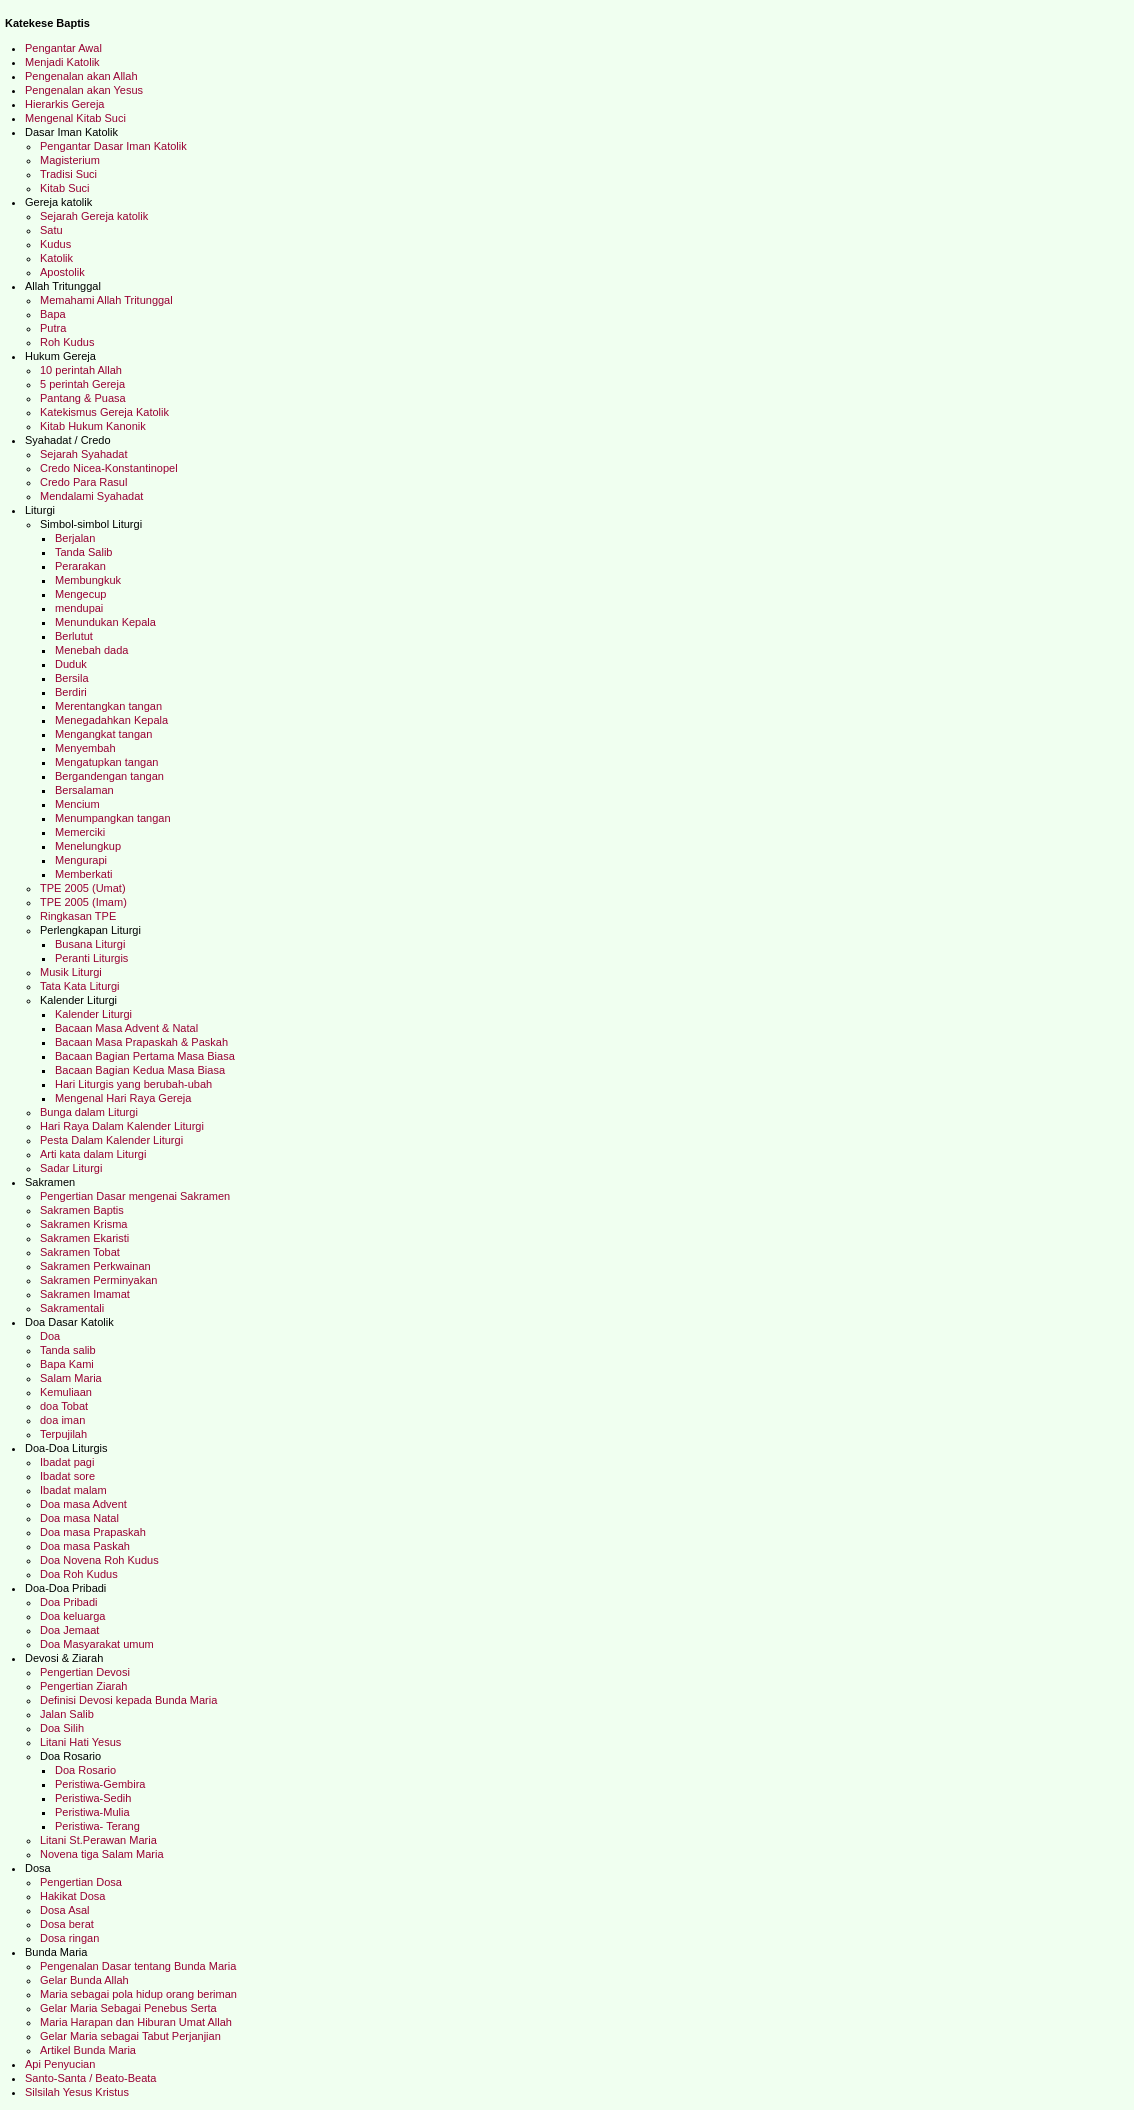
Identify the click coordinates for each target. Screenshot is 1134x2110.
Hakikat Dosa (72, 1896)
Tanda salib (69, 1350)
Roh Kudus (67, 342)
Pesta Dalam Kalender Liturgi (111, 1140)
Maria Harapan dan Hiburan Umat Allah (136, 2022)
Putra (53, 328)
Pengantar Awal (65, 48)
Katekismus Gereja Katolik (110, 412)
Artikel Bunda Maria (88, 2050)
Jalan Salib (67, 1714)
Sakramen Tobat (81, 1252)
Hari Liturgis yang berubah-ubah (135, 1084)
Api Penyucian (60, 2064)
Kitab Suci (66, 188)
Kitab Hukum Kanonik (99, 426)
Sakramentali (72, 1308)
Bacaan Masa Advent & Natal (128, 1028)
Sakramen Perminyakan (102, 1280)
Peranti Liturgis (93, 958)
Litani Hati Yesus (83, 1742)
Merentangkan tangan (111, 706)
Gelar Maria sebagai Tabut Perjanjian (130, 2036)
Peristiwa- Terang (103, 1826)
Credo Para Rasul (87, 482)
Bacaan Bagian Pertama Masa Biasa (145, 1056)
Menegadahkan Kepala (114, 720)
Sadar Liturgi (72, 1168)
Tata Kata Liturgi (81, 986)
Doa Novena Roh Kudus (101, 1560)
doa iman (64, 1420)
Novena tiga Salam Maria (103, 1854)
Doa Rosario (87, 1770)
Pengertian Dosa (84, 1882)
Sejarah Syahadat (87, 454)
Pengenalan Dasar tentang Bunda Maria (142, 1966)
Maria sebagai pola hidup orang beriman (144, 1994)
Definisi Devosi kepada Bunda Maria (128, 1700)
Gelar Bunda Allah (84, 1980)
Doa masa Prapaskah (93, 1532)
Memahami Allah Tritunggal (108, 300)
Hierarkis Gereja (69, 104)
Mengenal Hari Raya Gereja (126, 1098)
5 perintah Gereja (87, 384)
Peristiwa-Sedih (94, 1798)
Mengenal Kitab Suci (75, 118)
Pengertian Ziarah (83, 1686)
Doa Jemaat (71, 1630)
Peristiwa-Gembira (102, 1784)
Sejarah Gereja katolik (94, 216)
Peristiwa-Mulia (92, 1812)
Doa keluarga (72, 1616)
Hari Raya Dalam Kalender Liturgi (122, 1126)
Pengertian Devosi (86, 1672)
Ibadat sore (70, 1476)
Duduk (74, 664)
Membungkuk (88, 580)
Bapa (53, 314)
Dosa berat (68, 1924)
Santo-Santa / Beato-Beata (92, 2078)
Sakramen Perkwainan (95, 1266)
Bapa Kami (70, 1364)
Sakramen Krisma (85, 1224)
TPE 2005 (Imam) (89, 902)
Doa (50, 1336)
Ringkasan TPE (79, 916)
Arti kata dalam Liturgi (93, 1154)
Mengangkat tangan (105, 734)
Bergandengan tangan (111, 776)
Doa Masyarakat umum (97, 1644)
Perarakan (82, 566)
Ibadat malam (76, 1490)
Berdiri (71, 692)
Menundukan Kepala (107, 622)
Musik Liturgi (72, 972)
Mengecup (80, 594)
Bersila (72, 678)
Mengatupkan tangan (108, 762)
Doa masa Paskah (86, 1546)
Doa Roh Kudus (79, 1574)
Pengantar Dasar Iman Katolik (115, 146)
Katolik (58, 258)
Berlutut (77, 636)
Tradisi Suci (71, 174)
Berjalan (76, 538)
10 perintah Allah (84, 370)
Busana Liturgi (90, 944)
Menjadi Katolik (68, 62)
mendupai (79, 608)
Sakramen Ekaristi (87, 1238)
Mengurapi (81, 860)
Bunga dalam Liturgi (90, 1112)
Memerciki (81, 832)
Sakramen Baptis (82, 1210)
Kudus (57, 244)
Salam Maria (75, 1378)
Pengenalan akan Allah (87, 76)
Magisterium (76, 160)
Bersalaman (86, 790)
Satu (51, 230)
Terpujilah (65, 1434)
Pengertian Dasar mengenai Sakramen (136, 1196)
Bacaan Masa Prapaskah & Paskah (143, 1042)
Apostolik (62, 272)
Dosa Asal (66, 1910)
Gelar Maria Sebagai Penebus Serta (128, 2008)
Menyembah (88, 748)
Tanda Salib (85, 552)
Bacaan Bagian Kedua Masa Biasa (141, 1070)
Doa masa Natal (81, 1518)
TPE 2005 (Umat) (86, 888)
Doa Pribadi (68, 1602)
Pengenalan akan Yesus (84, 90)
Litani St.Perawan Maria (98, 1840)
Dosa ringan (69, 1938)
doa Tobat (64, 1406)
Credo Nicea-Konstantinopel (113, 468)
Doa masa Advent (83, 1504)
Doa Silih (62, 1728)
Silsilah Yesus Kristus (77, 2092)
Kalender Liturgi (95, 1014)
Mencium (77, 804)
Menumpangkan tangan (114, 818)
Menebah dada (95, 650)
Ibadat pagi (70, 1462)
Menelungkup (89, 846)
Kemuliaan (66, 1392)
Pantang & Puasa (84, 398)
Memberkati (87, 874)
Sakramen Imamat (86, 1294)
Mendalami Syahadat (94, 496)
